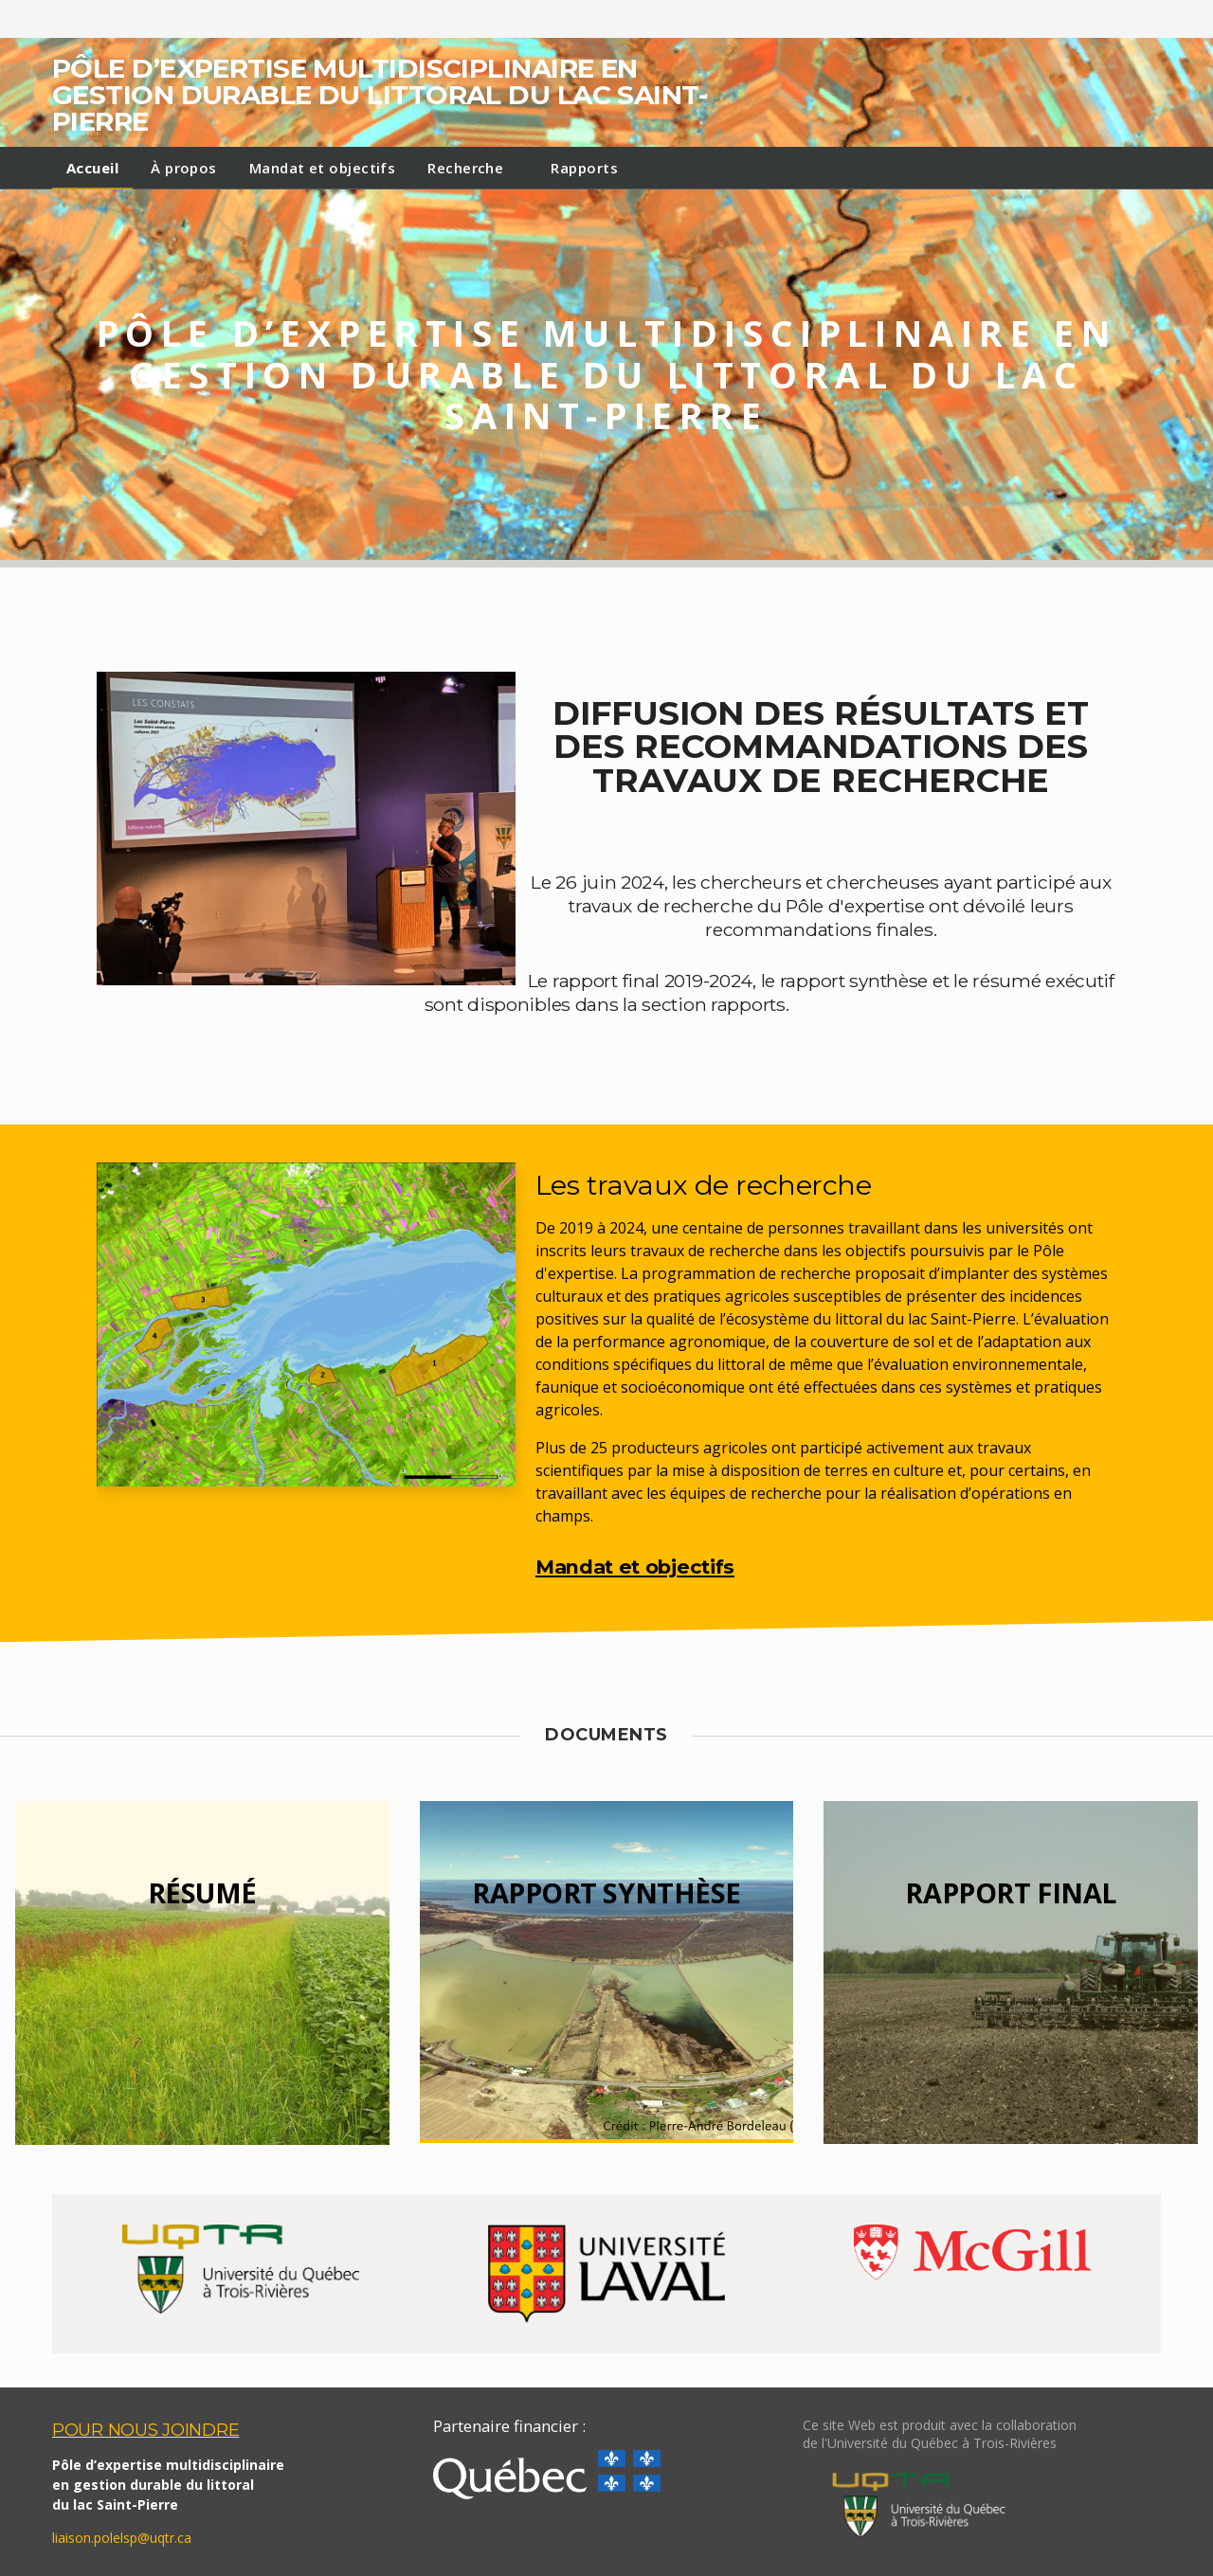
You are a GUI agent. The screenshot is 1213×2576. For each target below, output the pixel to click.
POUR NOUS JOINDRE (145, 2430)
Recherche (465, 167)
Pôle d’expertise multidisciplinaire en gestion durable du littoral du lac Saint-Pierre (379, 94)
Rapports (584, 167)
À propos (184, 167)
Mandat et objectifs (322, 167)
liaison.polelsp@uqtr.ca (121, 2538)
